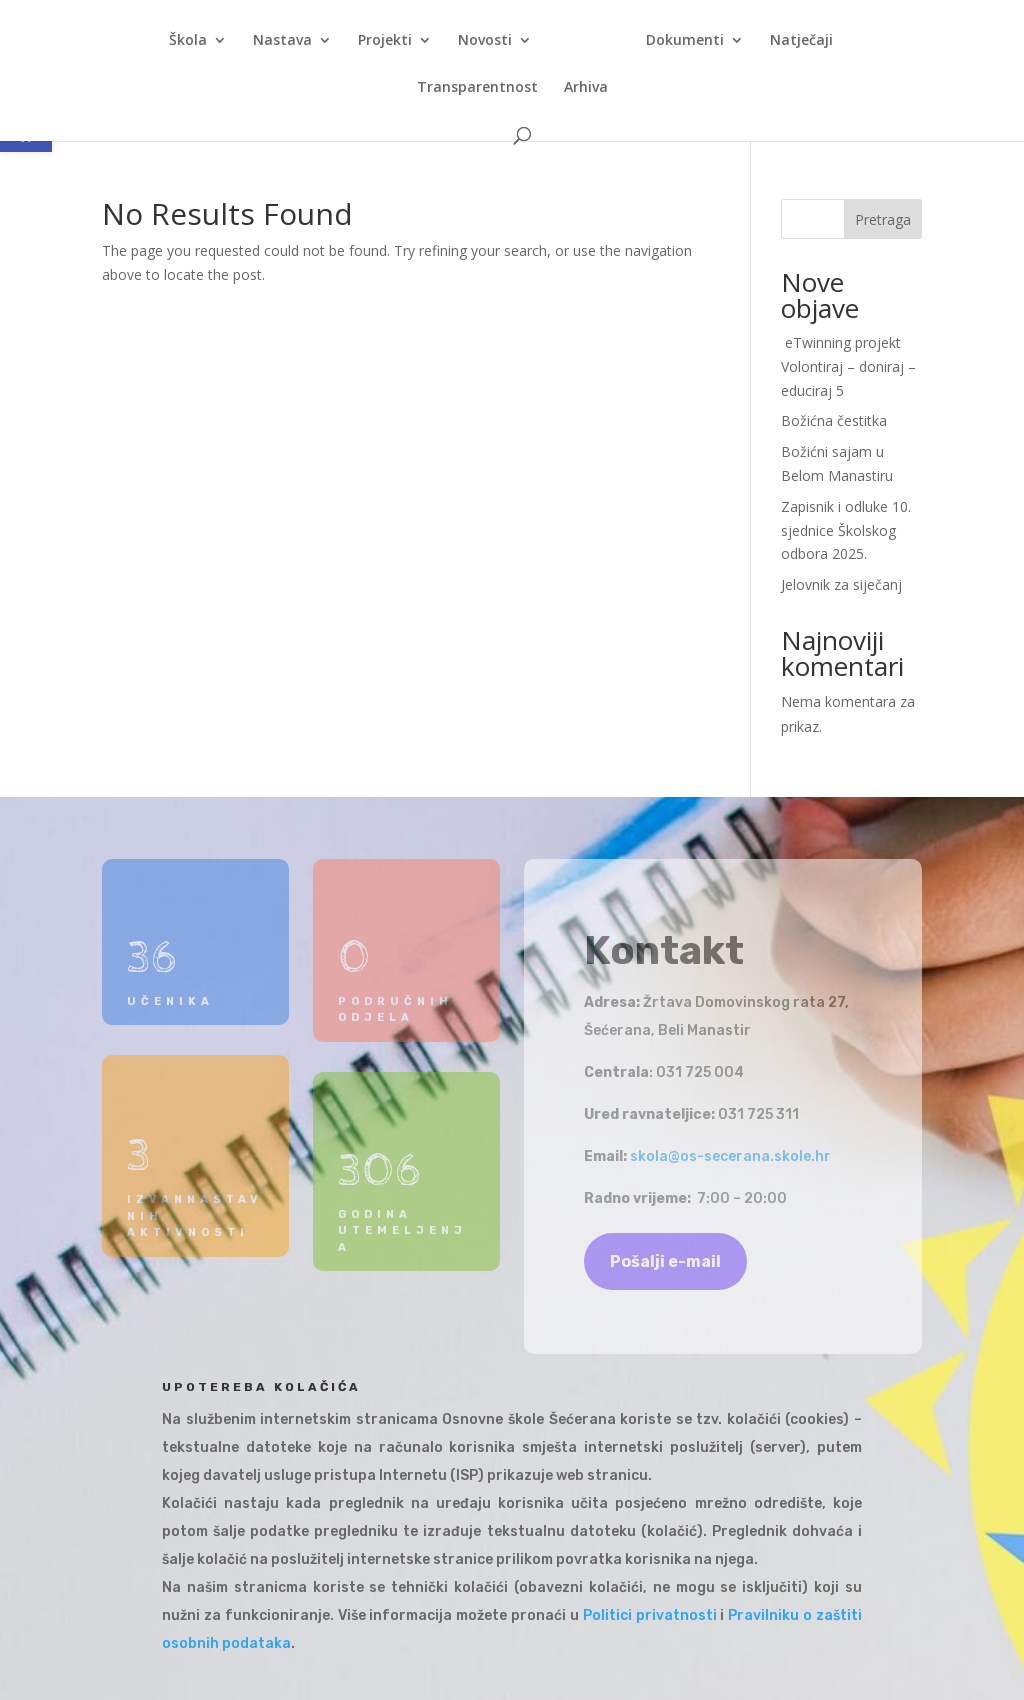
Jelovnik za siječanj (841, 584)
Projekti (385, 41)
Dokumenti (685, 41)
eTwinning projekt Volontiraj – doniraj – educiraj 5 (848, 366)
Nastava (282, 41)
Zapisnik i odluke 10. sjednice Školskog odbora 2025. (846, 530)
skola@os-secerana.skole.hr (730, 1156)
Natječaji (801, 41)
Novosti (485, 41)
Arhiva (586, 88)
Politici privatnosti (650, 1615)
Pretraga (883, 219)
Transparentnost (477, 88)
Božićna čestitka (834, 420)
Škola (188, 41)
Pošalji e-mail (665, 1261)
